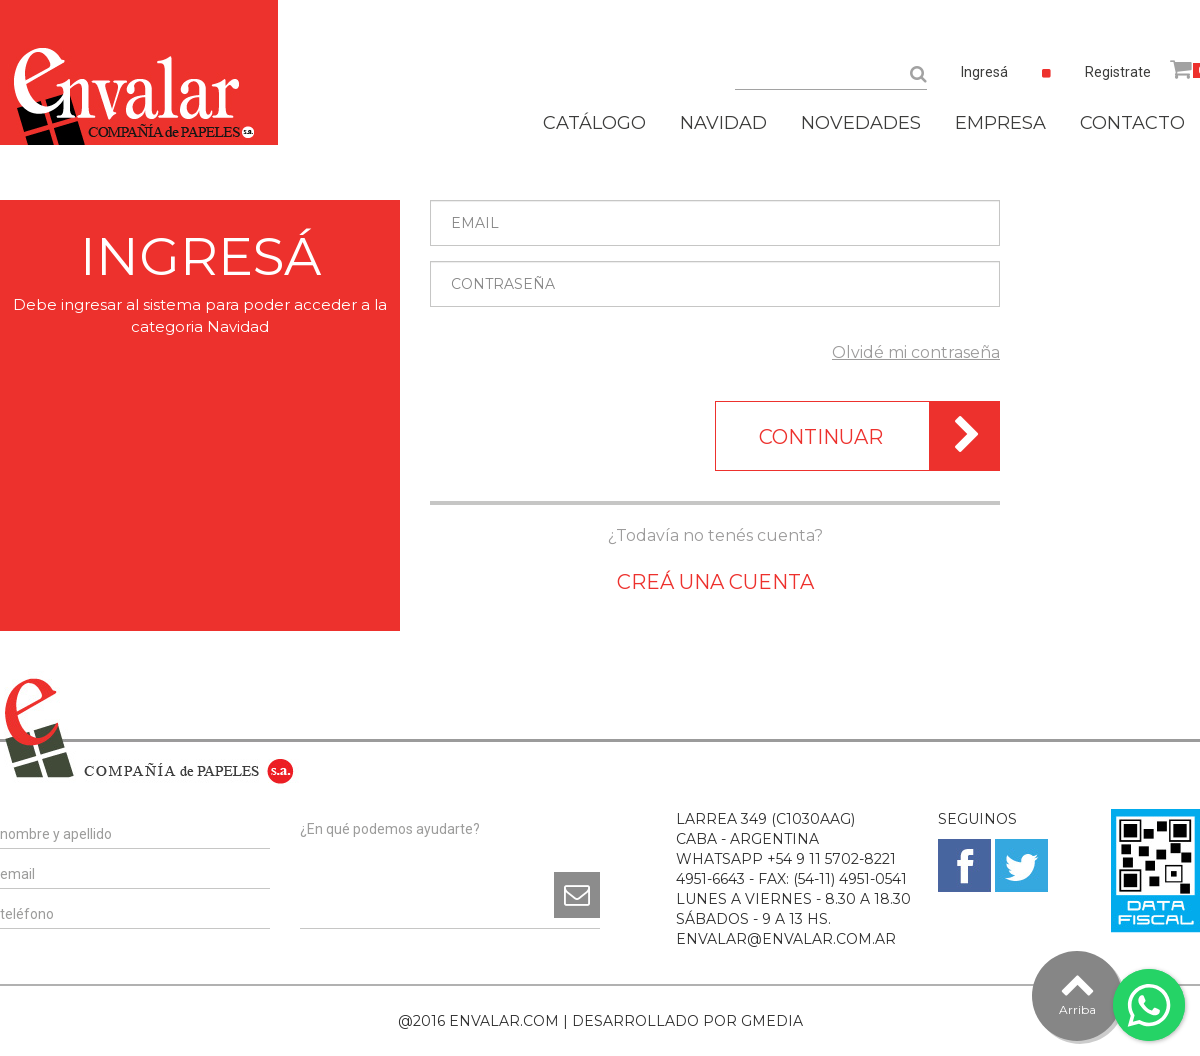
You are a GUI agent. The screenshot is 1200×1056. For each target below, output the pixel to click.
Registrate (1118, 72)
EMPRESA (1000, 123)
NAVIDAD (723, 123)
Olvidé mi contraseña (916, 352)
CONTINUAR (879, 436)
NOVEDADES (861, 123)
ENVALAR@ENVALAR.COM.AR (786, 939)
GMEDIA (772, 1021)
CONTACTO (1132, 123)
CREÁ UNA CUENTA (715, 582)
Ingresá (984, 72)
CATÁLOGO (594, 123)
